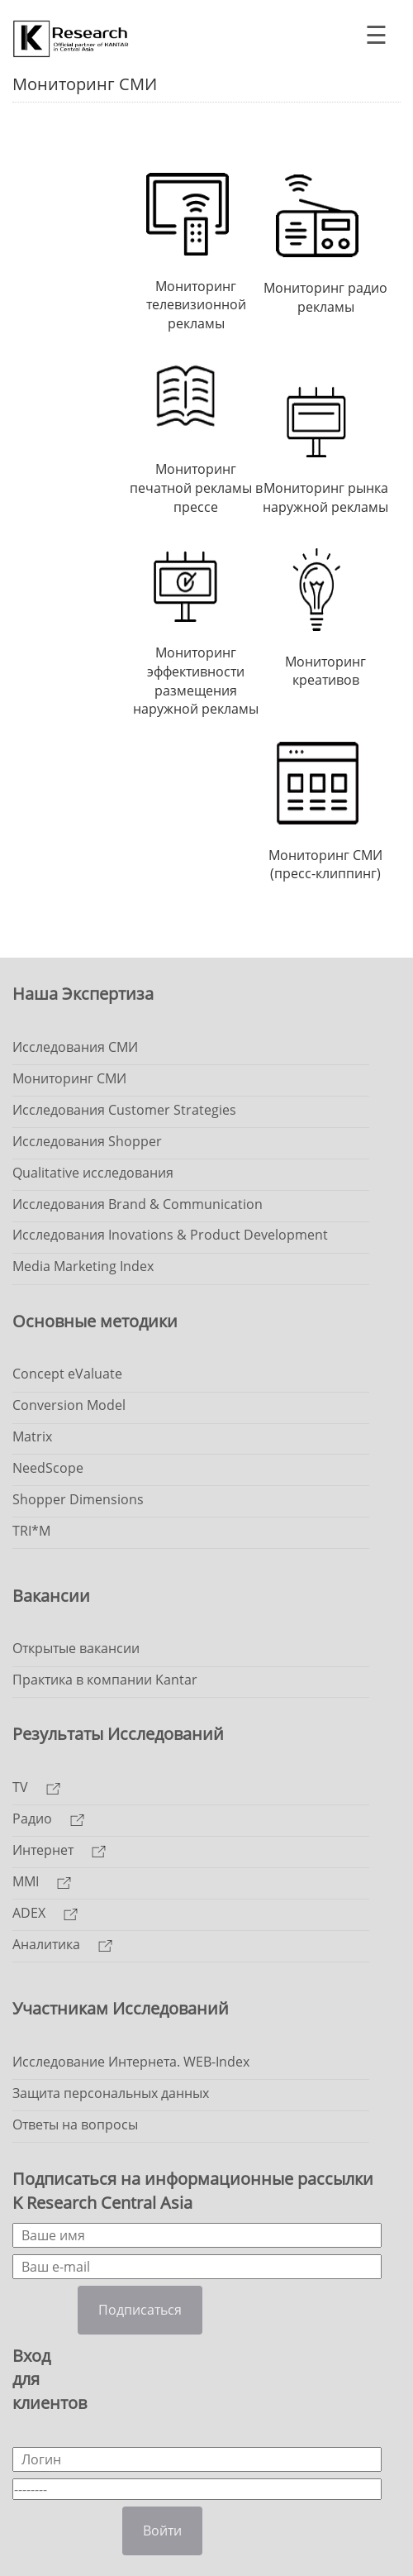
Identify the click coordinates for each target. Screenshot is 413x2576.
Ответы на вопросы (75, 2124)
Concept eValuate (67, 1373)
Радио (48, 1818)
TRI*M (31, 1531)
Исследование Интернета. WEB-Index (130, 2062)
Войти (162, 2530)
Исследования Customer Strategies (124, 1110)
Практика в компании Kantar (104, 1679)
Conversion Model (69, 1405)
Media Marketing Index (83, 1266)
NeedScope (47, 1468)
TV (36, 1787)
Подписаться (140, 2310)
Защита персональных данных (110, 2093)
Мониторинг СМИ (69, 1078)
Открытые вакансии (76, 1648)
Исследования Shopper (87, 1141)
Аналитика (62, 1944)
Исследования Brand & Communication (137, 1204)
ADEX (45, 1913)
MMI (41, 1881)
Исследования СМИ (75, 1047)
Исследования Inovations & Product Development (170, 1235)
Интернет (59, 1850)
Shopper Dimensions (78, 1499)
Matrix (32, 1436)
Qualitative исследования (92, 1173)
